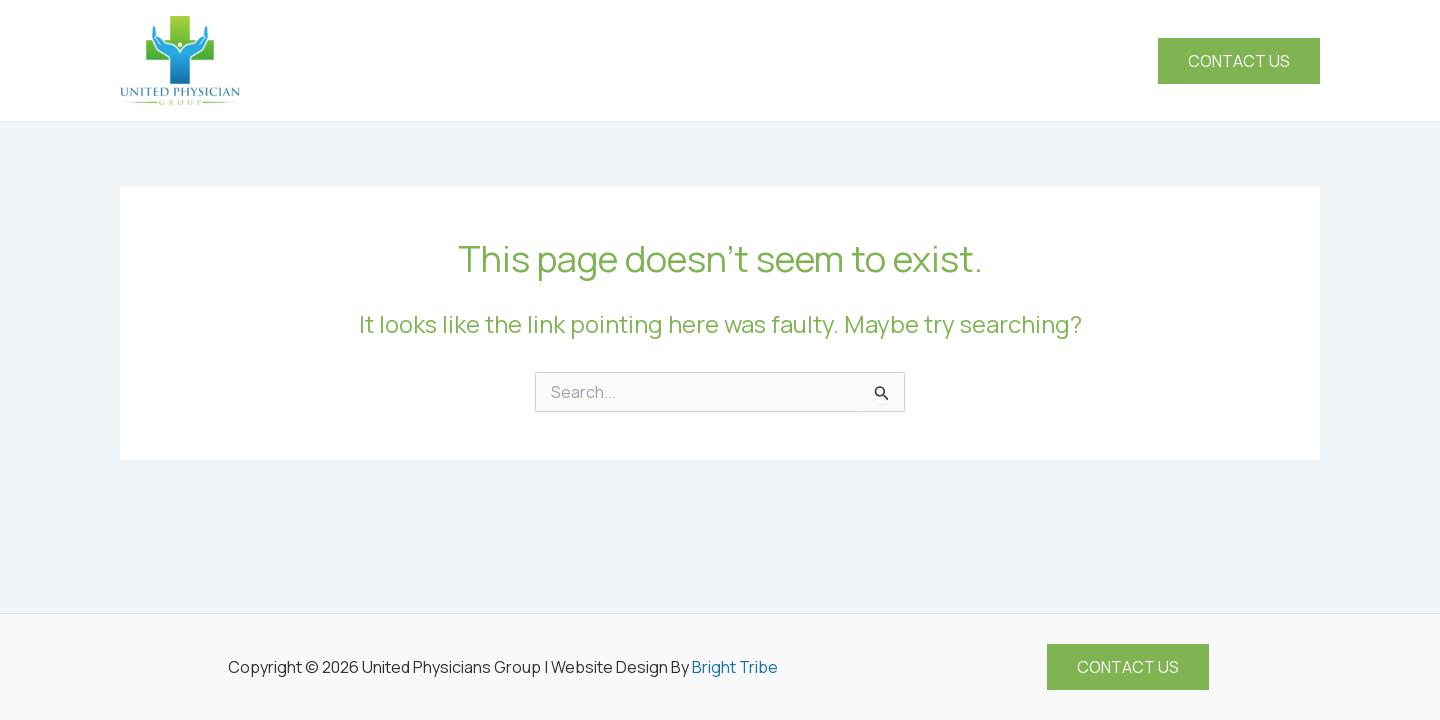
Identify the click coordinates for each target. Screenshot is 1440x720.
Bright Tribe (735, 667)
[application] (873, 61)
